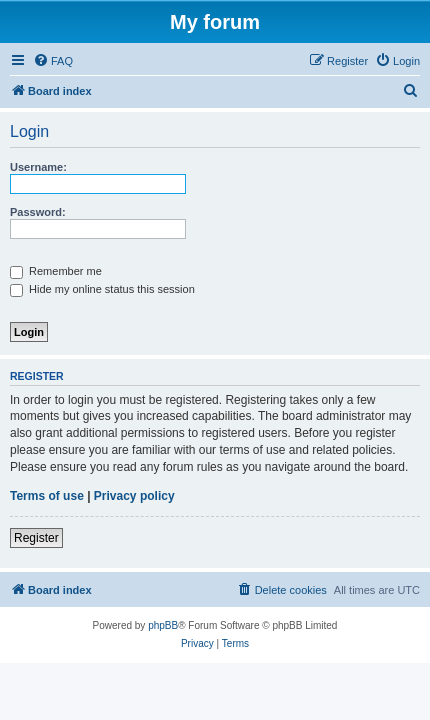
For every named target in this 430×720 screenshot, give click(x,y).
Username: (38, 167)
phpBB (163, 625)
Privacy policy (134, 496)
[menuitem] (53, 61)
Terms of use (47, 496)
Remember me (56, 271)
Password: (38, 212)
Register (36, 538)
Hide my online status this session (102, 289)
